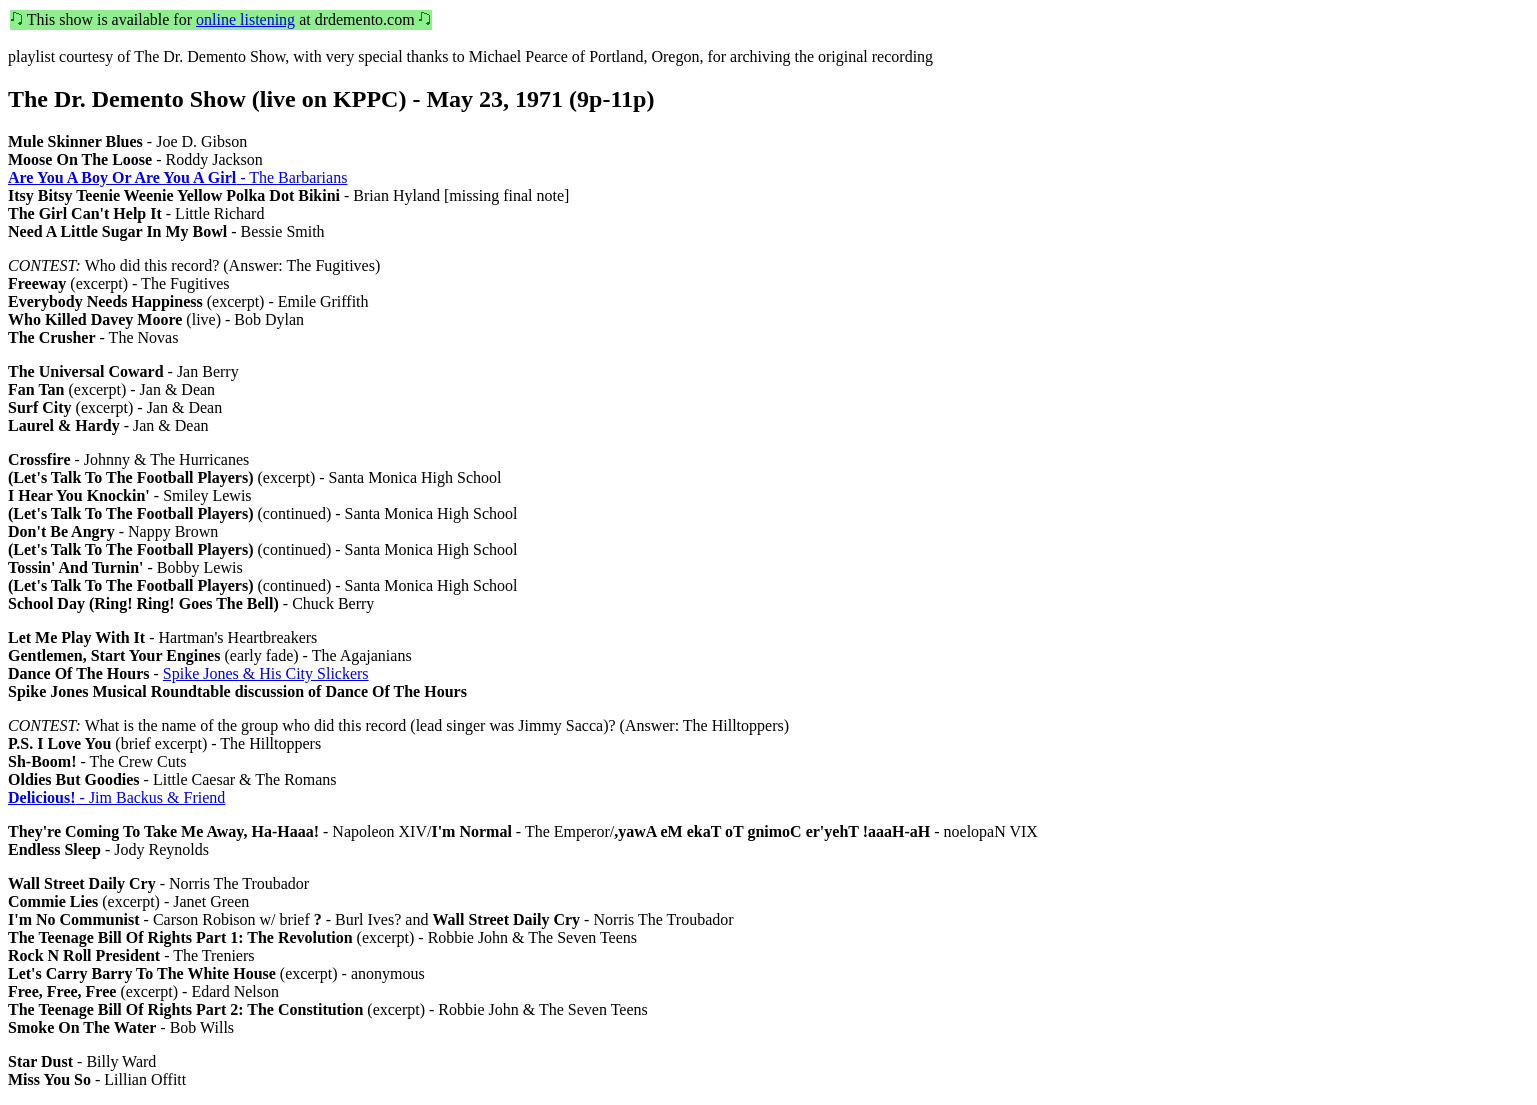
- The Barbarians (177, 177)
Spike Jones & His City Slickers (266, 673)
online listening (245, 19)
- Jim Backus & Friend (116, 797)
